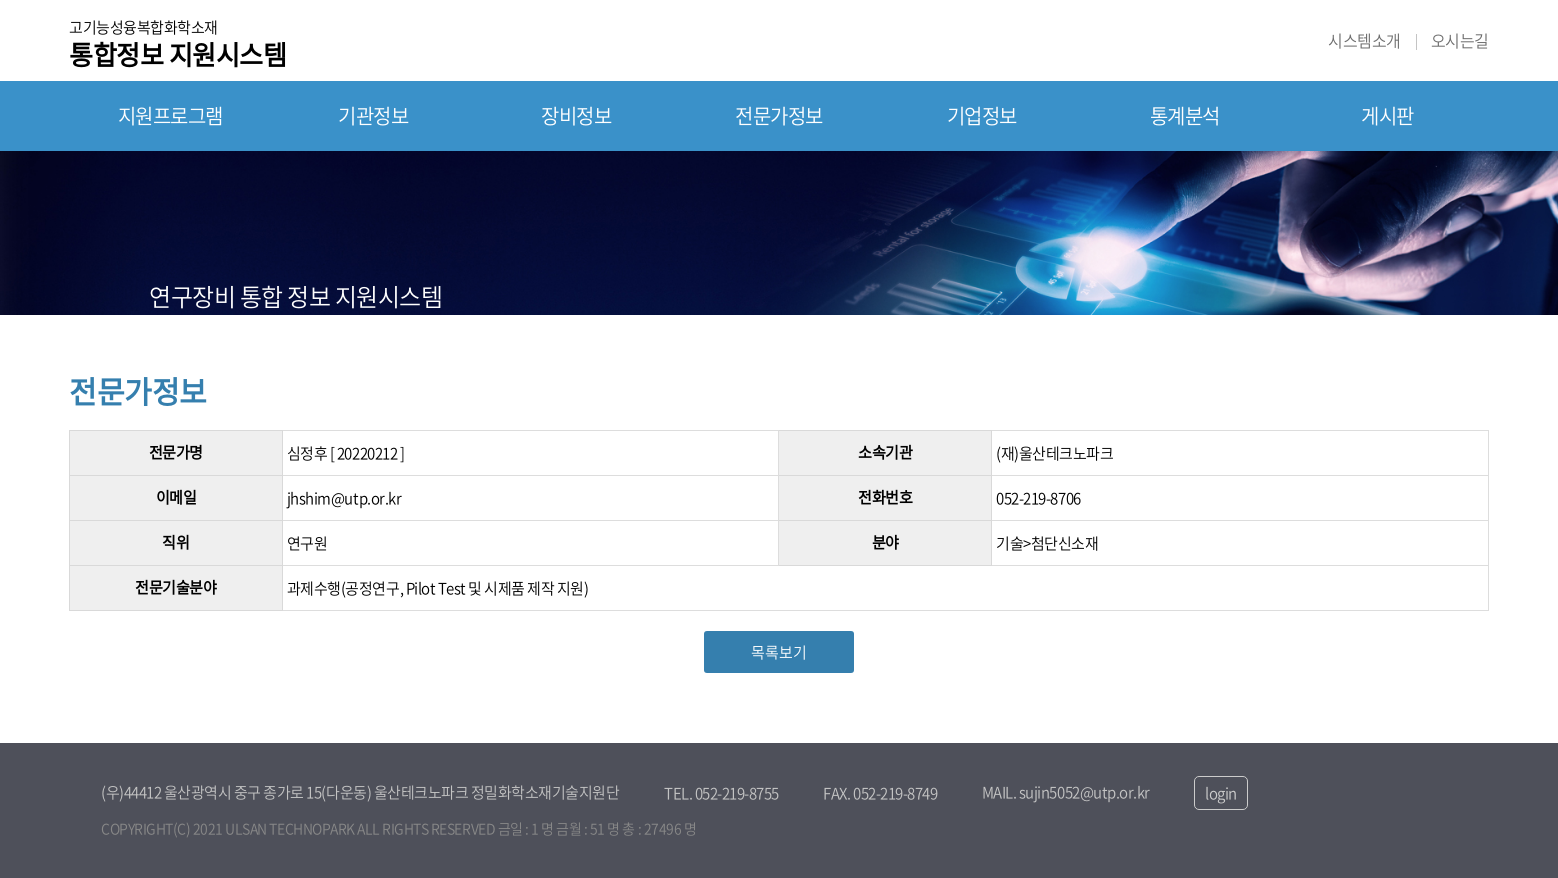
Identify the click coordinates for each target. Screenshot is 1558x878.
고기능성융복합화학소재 (177, 42)
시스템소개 (1364, 40)
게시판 (1387, 115)
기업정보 (982, 115)
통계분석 (1185, 115)
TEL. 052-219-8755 (721, 793)
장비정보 (576, 115)
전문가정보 (779, 115)
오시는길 (1460, 40)
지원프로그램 (170, 115)
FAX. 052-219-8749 (880, 793)
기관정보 (373, 115)
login (1221, 793)
